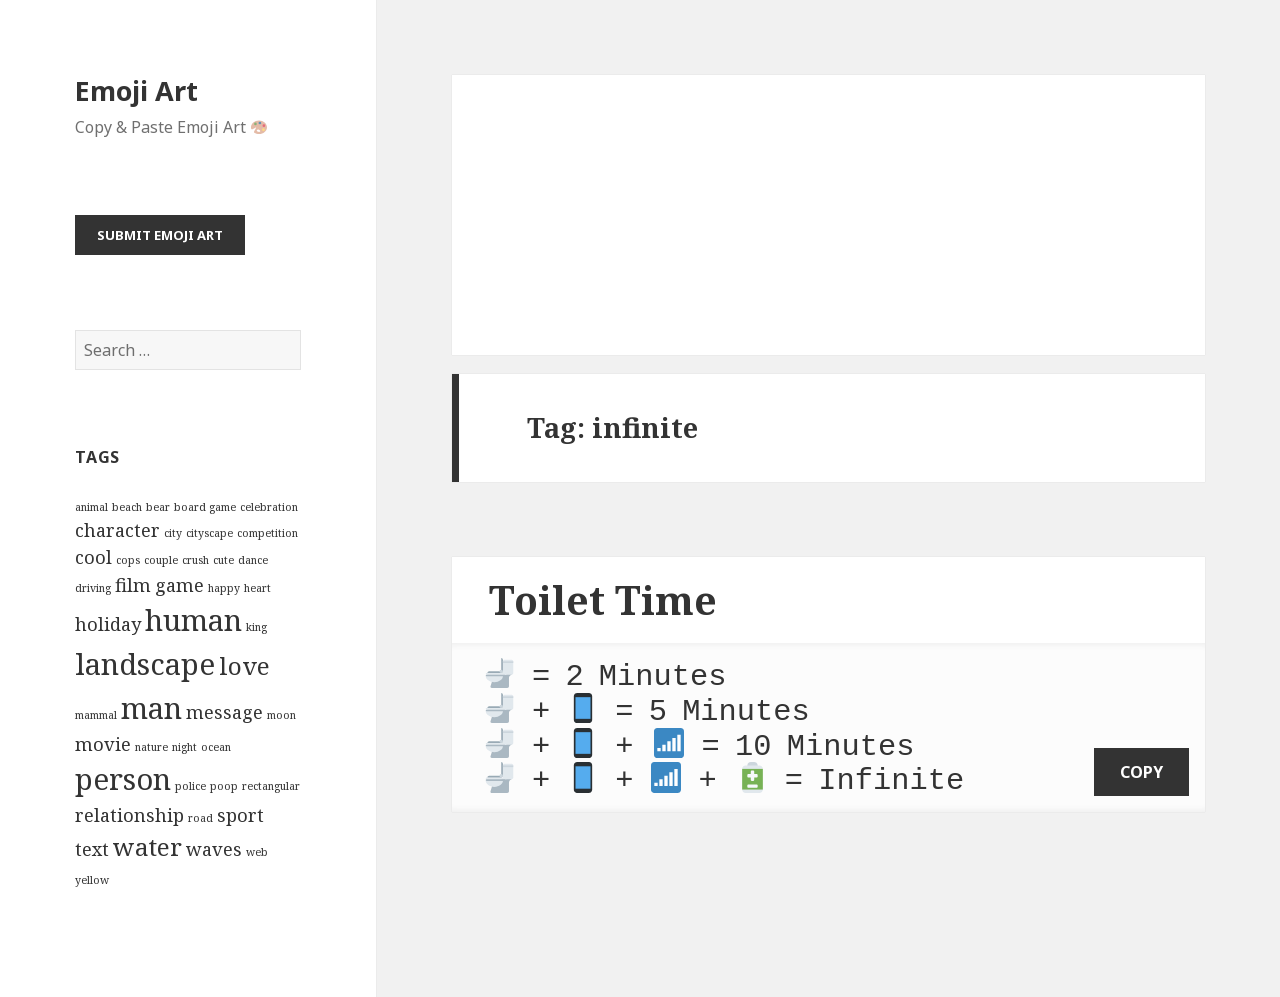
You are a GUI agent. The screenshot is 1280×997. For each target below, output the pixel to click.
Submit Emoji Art (160, 235)
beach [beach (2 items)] (127, 507)
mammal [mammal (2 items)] (96, 715)
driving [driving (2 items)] (93, 588)
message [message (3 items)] (224, 712)
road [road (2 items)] (200, 818)
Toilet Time (603, 599)
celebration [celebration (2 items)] (269, 507)
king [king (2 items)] (256, 627)
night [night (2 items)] (184, 747)
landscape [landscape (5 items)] (145, 664)
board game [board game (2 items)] (205, 507)
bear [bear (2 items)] (158, 507)
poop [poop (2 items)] (224, 786)
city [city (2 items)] (173, 533)
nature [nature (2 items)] (151, 747)
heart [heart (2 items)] (257, 588)
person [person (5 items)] (123, 779)
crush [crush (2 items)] (195, 560)
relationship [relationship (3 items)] (129, 815)
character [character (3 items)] (117, 530)
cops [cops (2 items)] (128, 560)
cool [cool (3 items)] (93, 557)
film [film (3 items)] (133, 585)
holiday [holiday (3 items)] (108, 624)
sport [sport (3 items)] (240, 815)
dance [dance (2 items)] (253, 560)
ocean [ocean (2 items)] (216, 747)
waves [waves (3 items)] (214, 849)
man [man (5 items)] (151, 708)
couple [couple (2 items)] (161, 560)
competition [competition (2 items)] (267, 533)
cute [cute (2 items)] (223, 560)
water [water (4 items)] (147, 846)
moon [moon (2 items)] (281, 715)
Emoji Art (136, 90)
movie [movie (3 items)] (103, 744)
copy (1141, 760)
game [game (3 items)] (179, 585)
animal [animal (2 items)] (91, 507)
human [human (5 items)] (193, 620)
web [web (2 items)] (257, 852)
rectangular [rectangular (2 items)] (271, 786)
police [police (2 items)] (190, 786)
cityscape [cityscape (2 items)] (209, 533)
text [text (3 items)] (92, 849)
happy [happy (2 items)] (224, 588)
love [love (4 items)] (244, 665)
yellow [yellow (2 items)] (92, 880)
